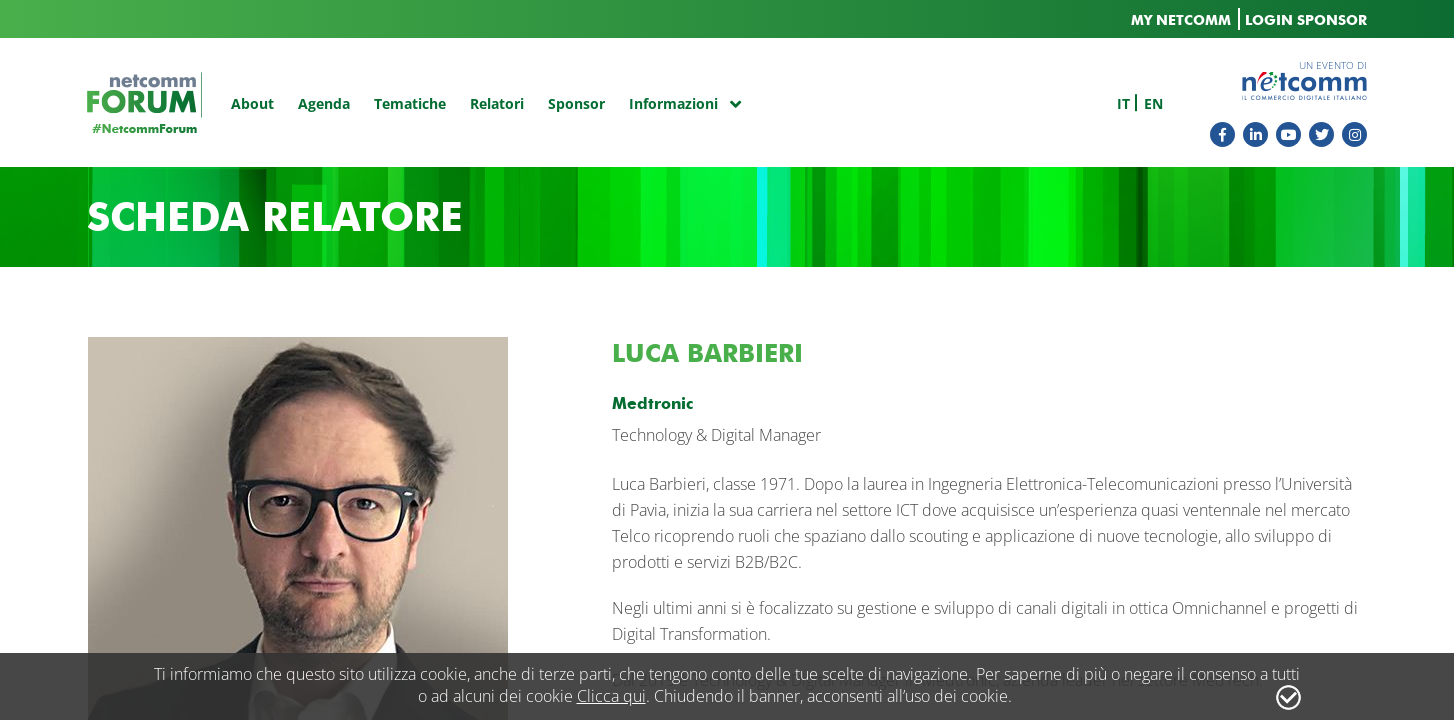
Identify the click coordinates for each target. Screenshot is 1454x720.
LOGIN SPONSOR (1306, 20)
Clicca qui (611, 696)
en (1153, 103)
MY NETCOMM (1181, 20)
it (1123, 103)
